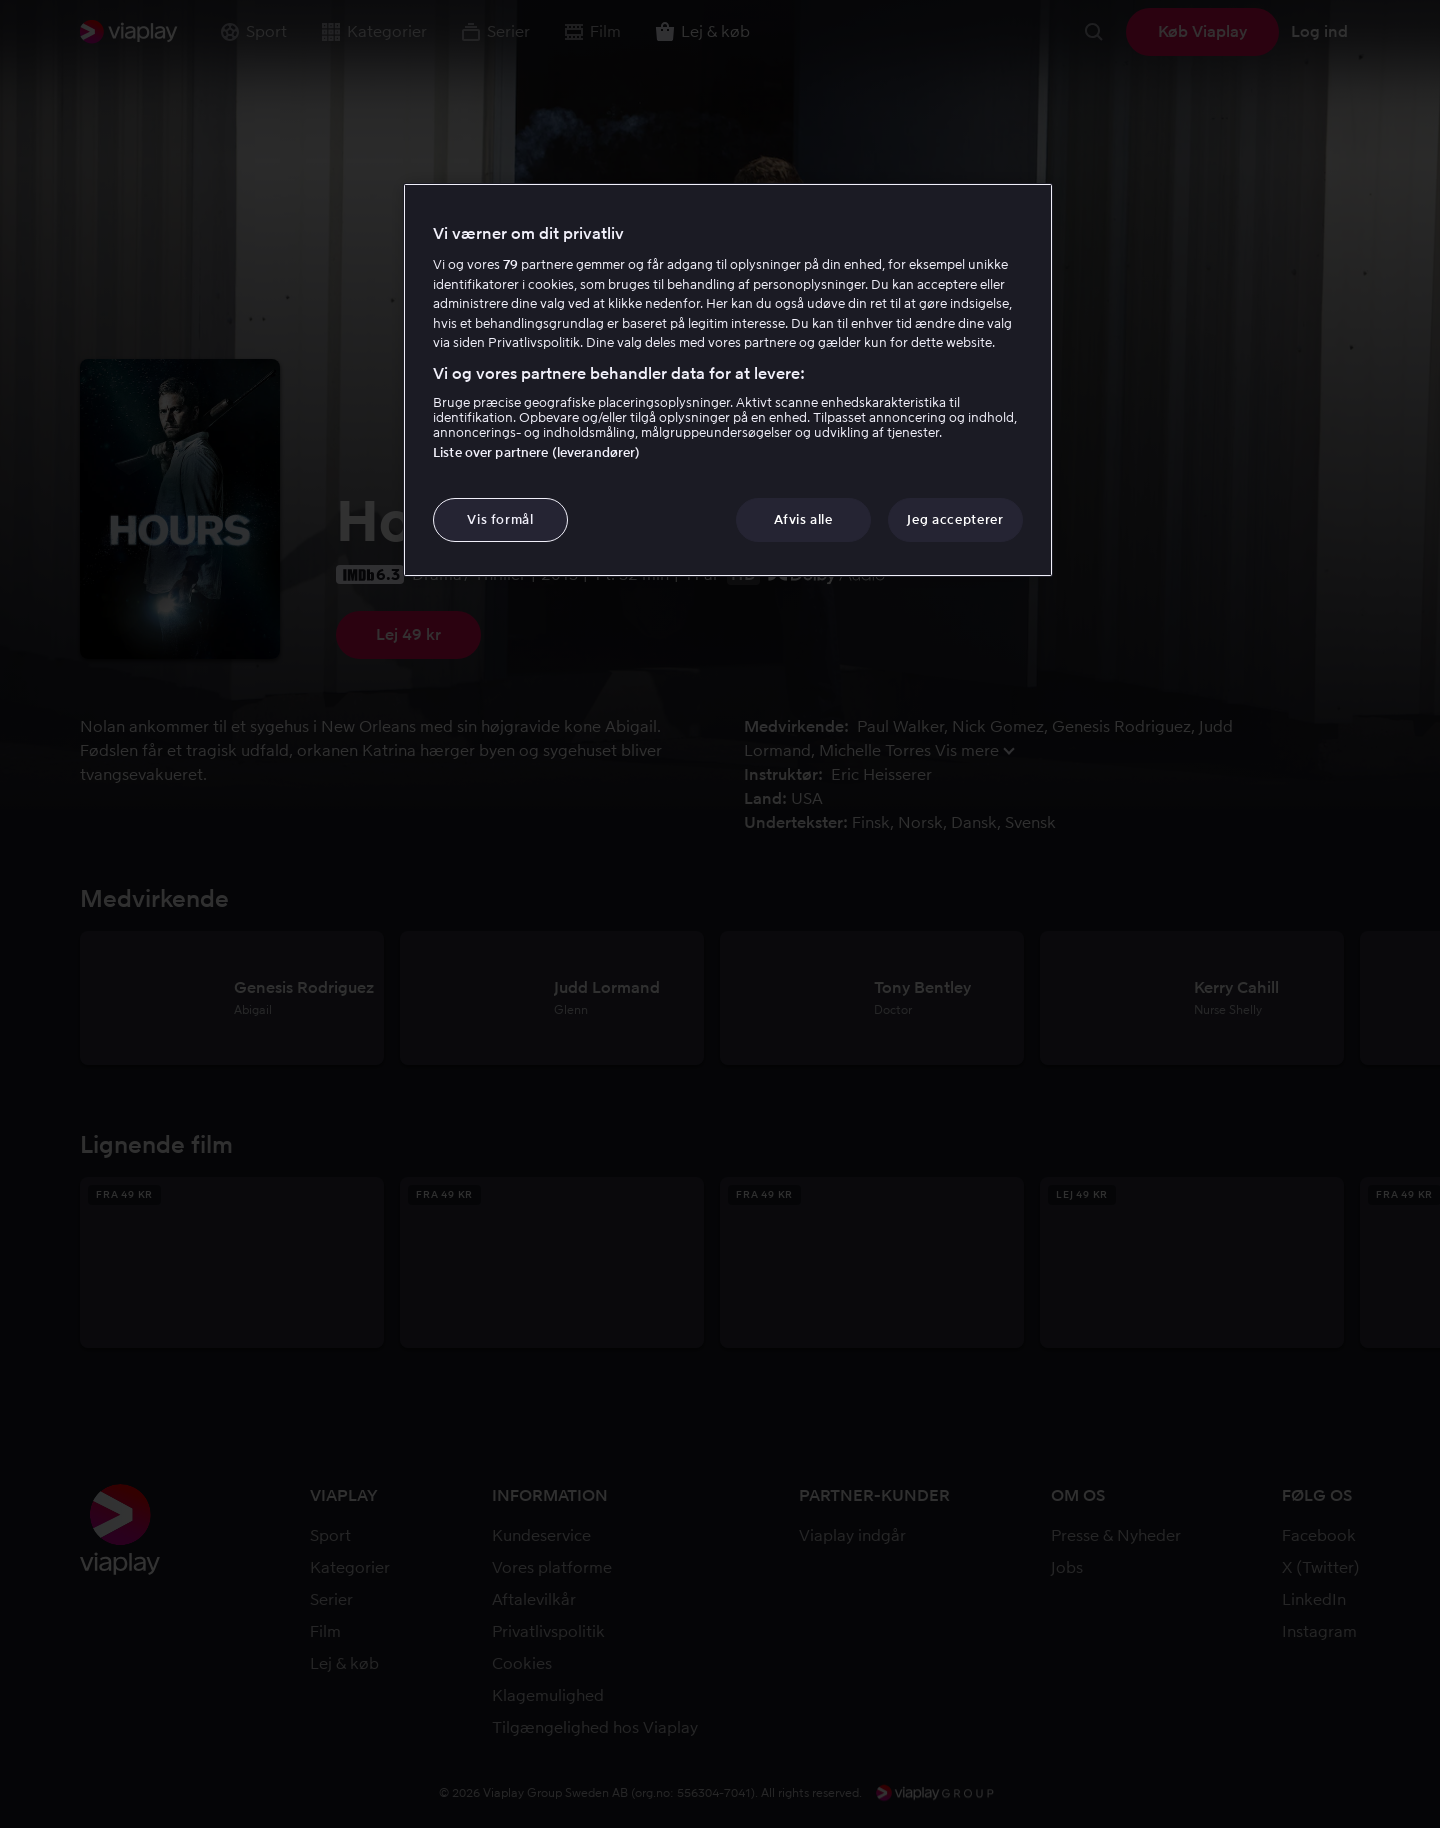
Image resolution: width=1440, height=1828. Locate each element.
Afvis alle (803, 519)
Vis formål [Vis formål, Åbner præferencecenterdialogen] (500, 519)
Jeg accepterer (955, 519)
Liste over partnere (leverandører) (536, 452)
